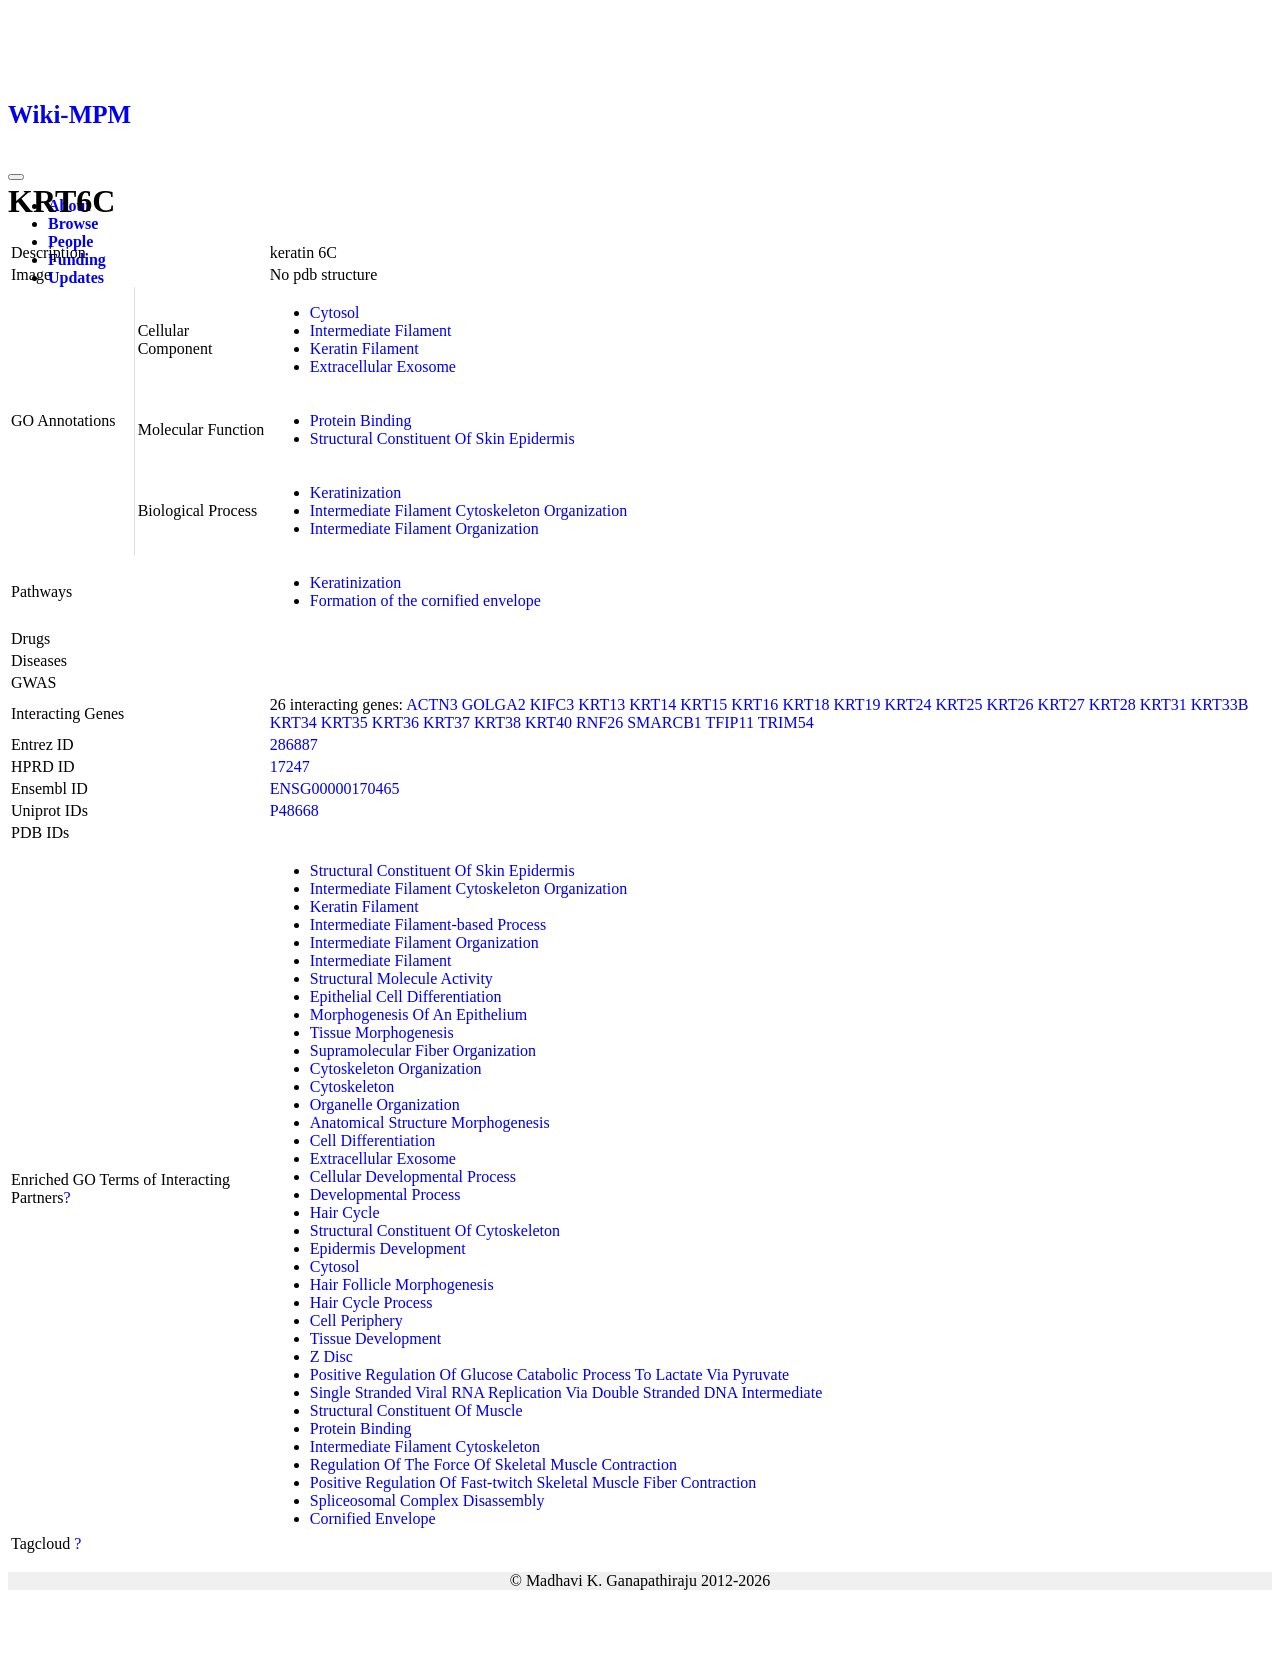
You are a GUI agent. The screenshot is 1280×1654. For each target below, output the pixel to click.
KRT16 (754, 704)
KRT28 (1112, 704)
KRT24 (907, 704)
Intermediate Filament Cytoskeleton (425, 1446)
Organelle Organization (385, 1104)
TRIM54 (786, 722)
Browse (73, 223)
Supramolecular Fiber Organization (423, 1050)
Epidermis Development (388, 1248)
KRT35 (344, 722)
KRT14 (652, 704)
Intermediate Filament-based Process (428, 924)
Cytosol (335, 312)
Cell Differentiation (372, 1140)
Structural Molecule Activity (401, 978)
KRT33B (1220, 704)
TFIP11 (730, 722)
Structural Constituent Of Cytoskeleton (435, 1230)
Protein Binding (361, 420)
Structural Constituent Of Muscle (416, 1410)
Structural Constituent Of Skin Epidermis (442, 438)
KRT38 (497, 722)
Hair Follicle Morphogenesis (402, 1284)
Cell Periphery (356, 1320)
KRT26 (1010, 704)
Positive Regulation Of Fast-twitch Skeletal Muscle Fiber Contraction (533, 1482)
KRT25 (959, 704)
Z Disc (331, 1356)
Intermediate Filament (381, 330)
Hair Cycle (345, 1212)
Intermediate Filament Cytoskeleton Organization (468, 510)
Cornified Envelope (373, 1518)
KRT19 (856, 704)
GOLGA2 (494, 704)
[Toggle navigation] (16, 177)
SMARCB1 (664, 722)
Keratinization (356, 492)
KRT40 (548, 722)
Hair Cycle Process (371, 1302)
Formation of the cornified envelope (425, 600)
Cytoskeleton (352, 1086)
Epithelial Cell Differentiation (406, 996)
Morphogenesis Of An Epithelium (418, 1014)
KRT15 (703, 704)
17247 (290, 766)
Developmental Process (385, 1194)
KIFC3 (552, 704)
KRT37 (446, 722)
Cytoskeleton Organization (396, 1068)
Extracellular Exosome (383, 366)
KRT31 (1163, 704)
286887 (294, 744)
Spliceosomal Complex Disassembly (427, 1500)
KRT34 (293, 722)
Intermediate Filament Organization (424, 528)
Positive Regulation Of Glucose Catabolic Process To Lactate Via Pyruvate (549, 1374)
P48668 (294, 810)
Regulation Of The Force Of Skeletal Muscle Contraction (493, 1464)
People (70, 241)
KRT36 (395, 722)
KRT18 (805, 704)
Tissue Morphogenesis (382, 1032)
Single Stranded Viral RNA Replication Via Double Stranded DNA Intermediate (566, 1392)
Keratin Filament (364, 348)
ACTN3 (432, 704)
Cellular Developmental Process (413, 1176)
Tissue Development (375, 1338)
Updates (76, 277)
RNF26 (599, 722)
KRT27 (1061, 704)
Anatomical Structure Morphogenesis (430, 1122)
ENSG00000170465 (335, 788)
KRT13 (601, 704)
